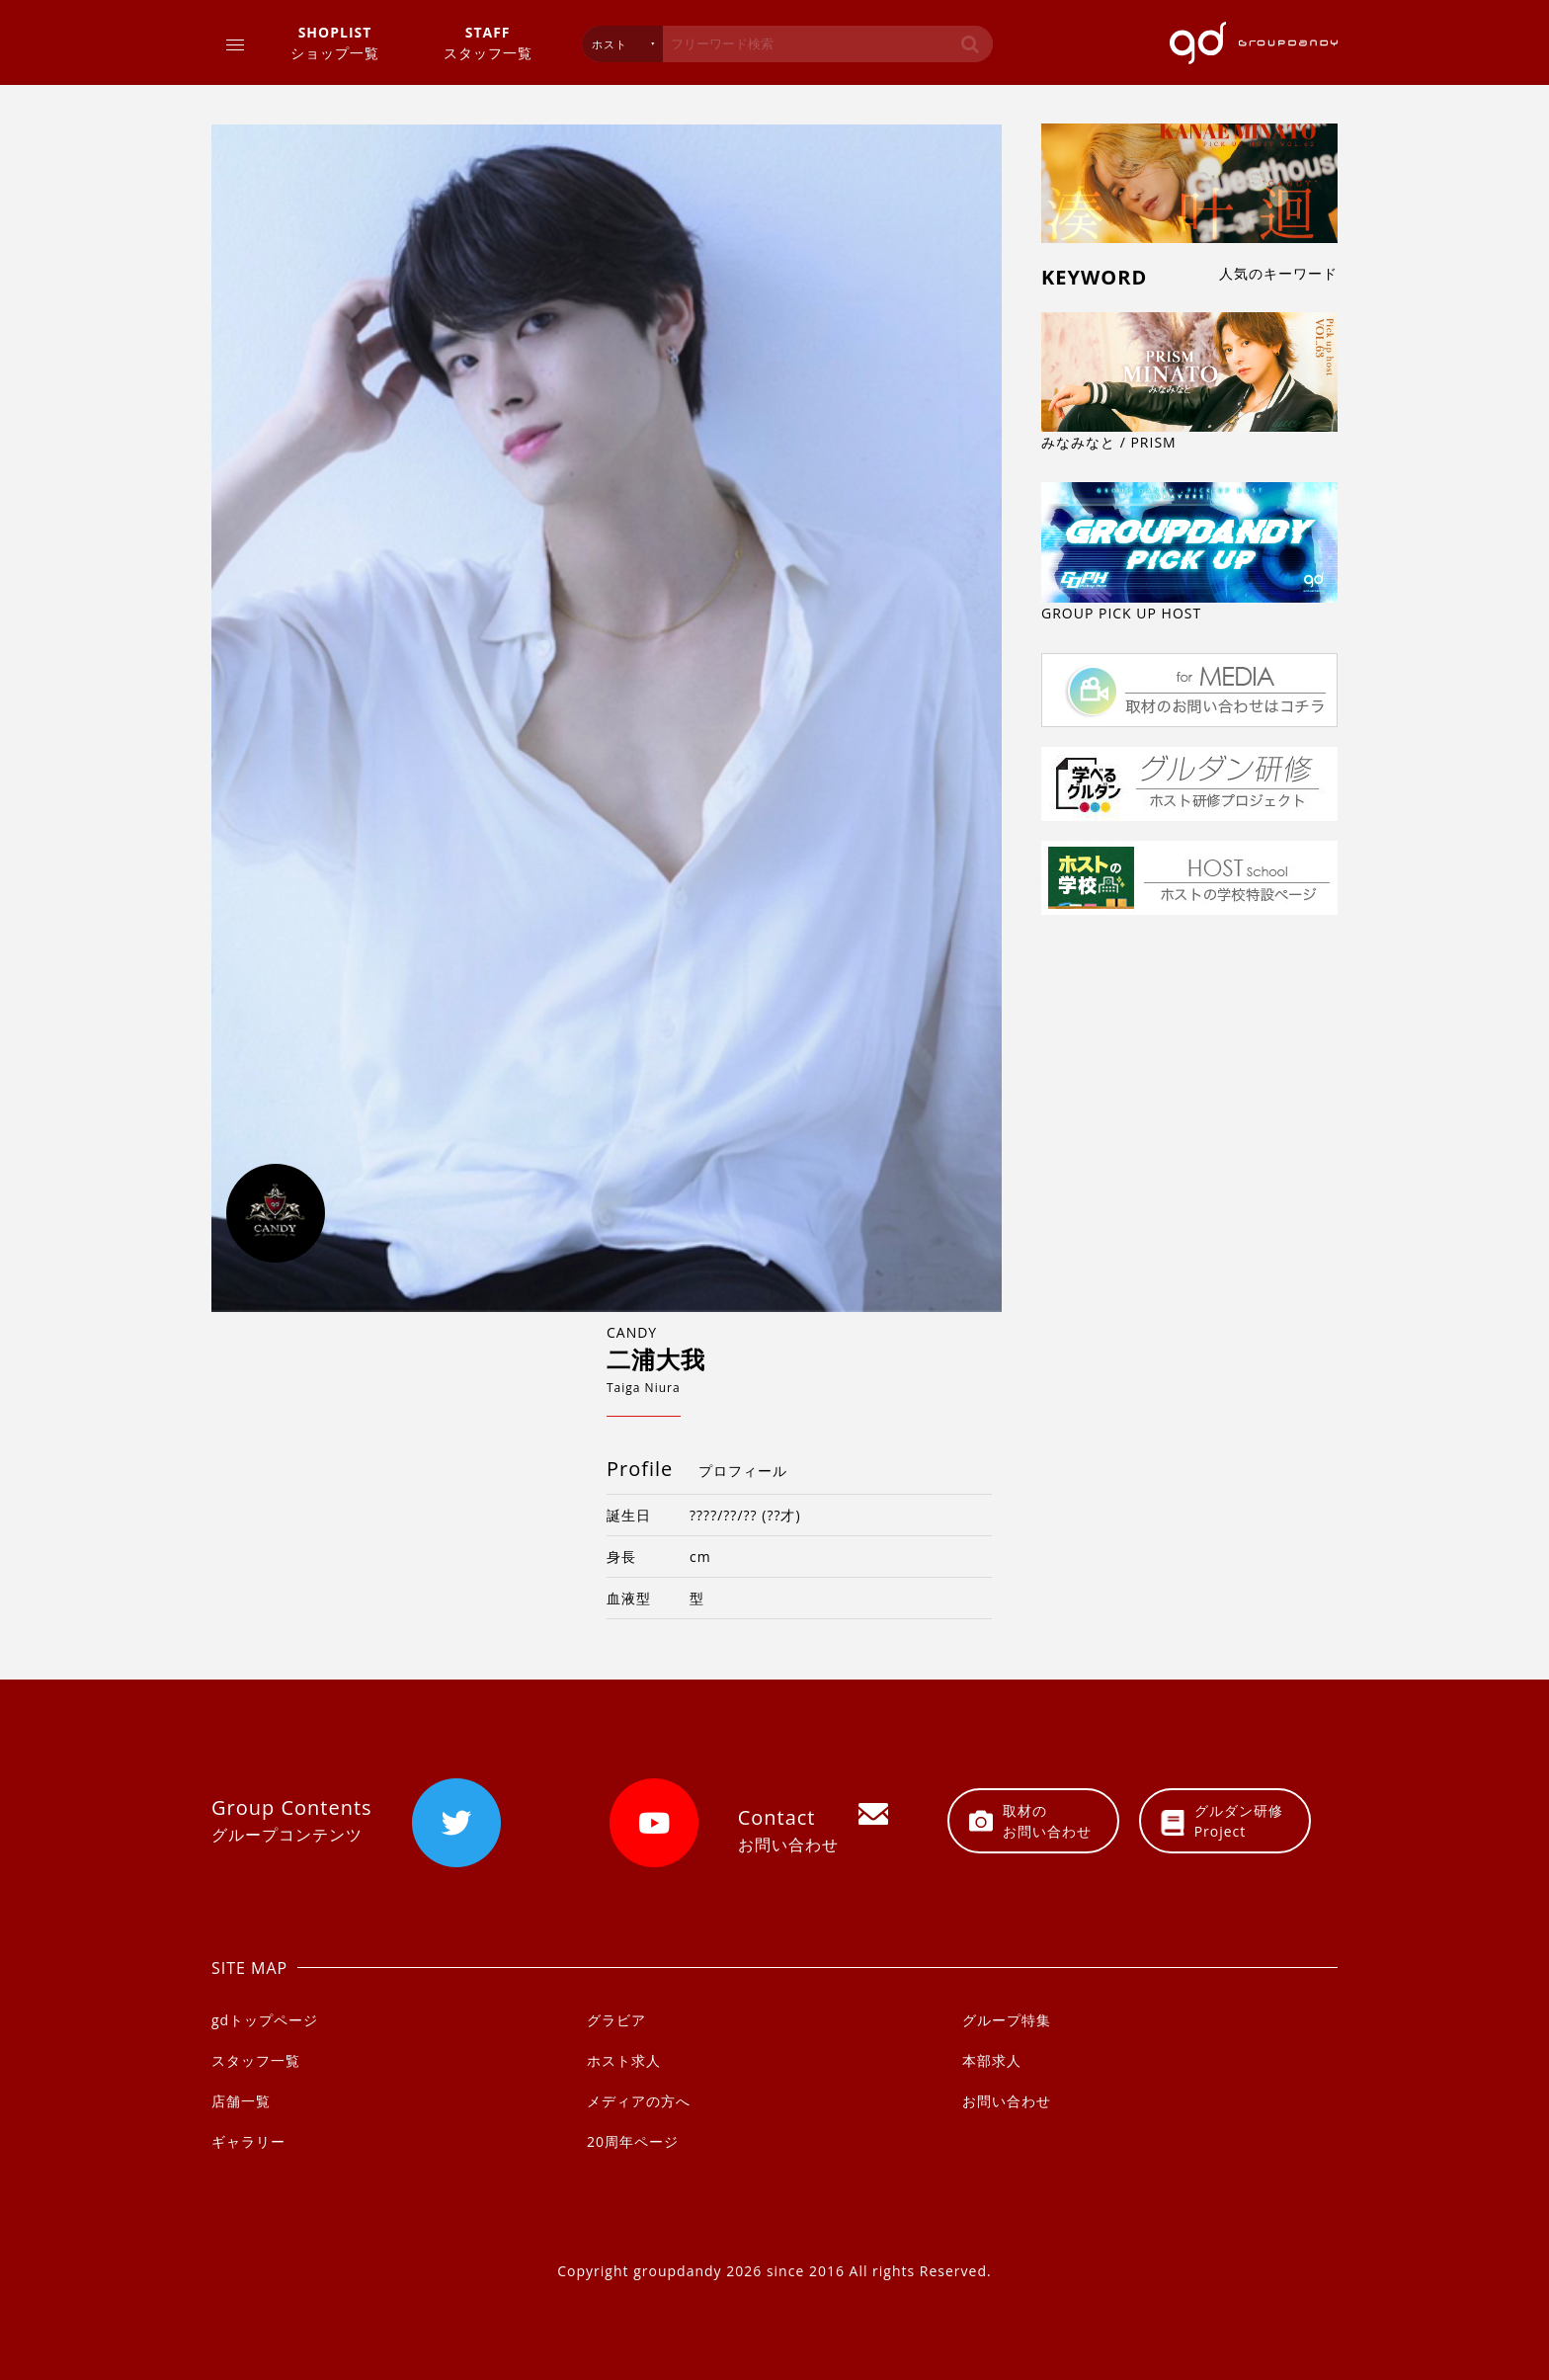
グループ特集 (1006, 2020)
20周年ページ (633, 2141)
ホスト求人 (624, 2060)
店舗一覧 (241, 2101)
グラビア (616, 2020)
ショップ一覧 (334, 42)
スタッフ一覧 (488, 42)
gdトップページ (264, 2020)
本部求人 (991, 2060)
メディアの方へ (639, 2101)
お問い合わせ (1006, 2101)
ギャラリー (248, 2141)
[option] (606, 718)
